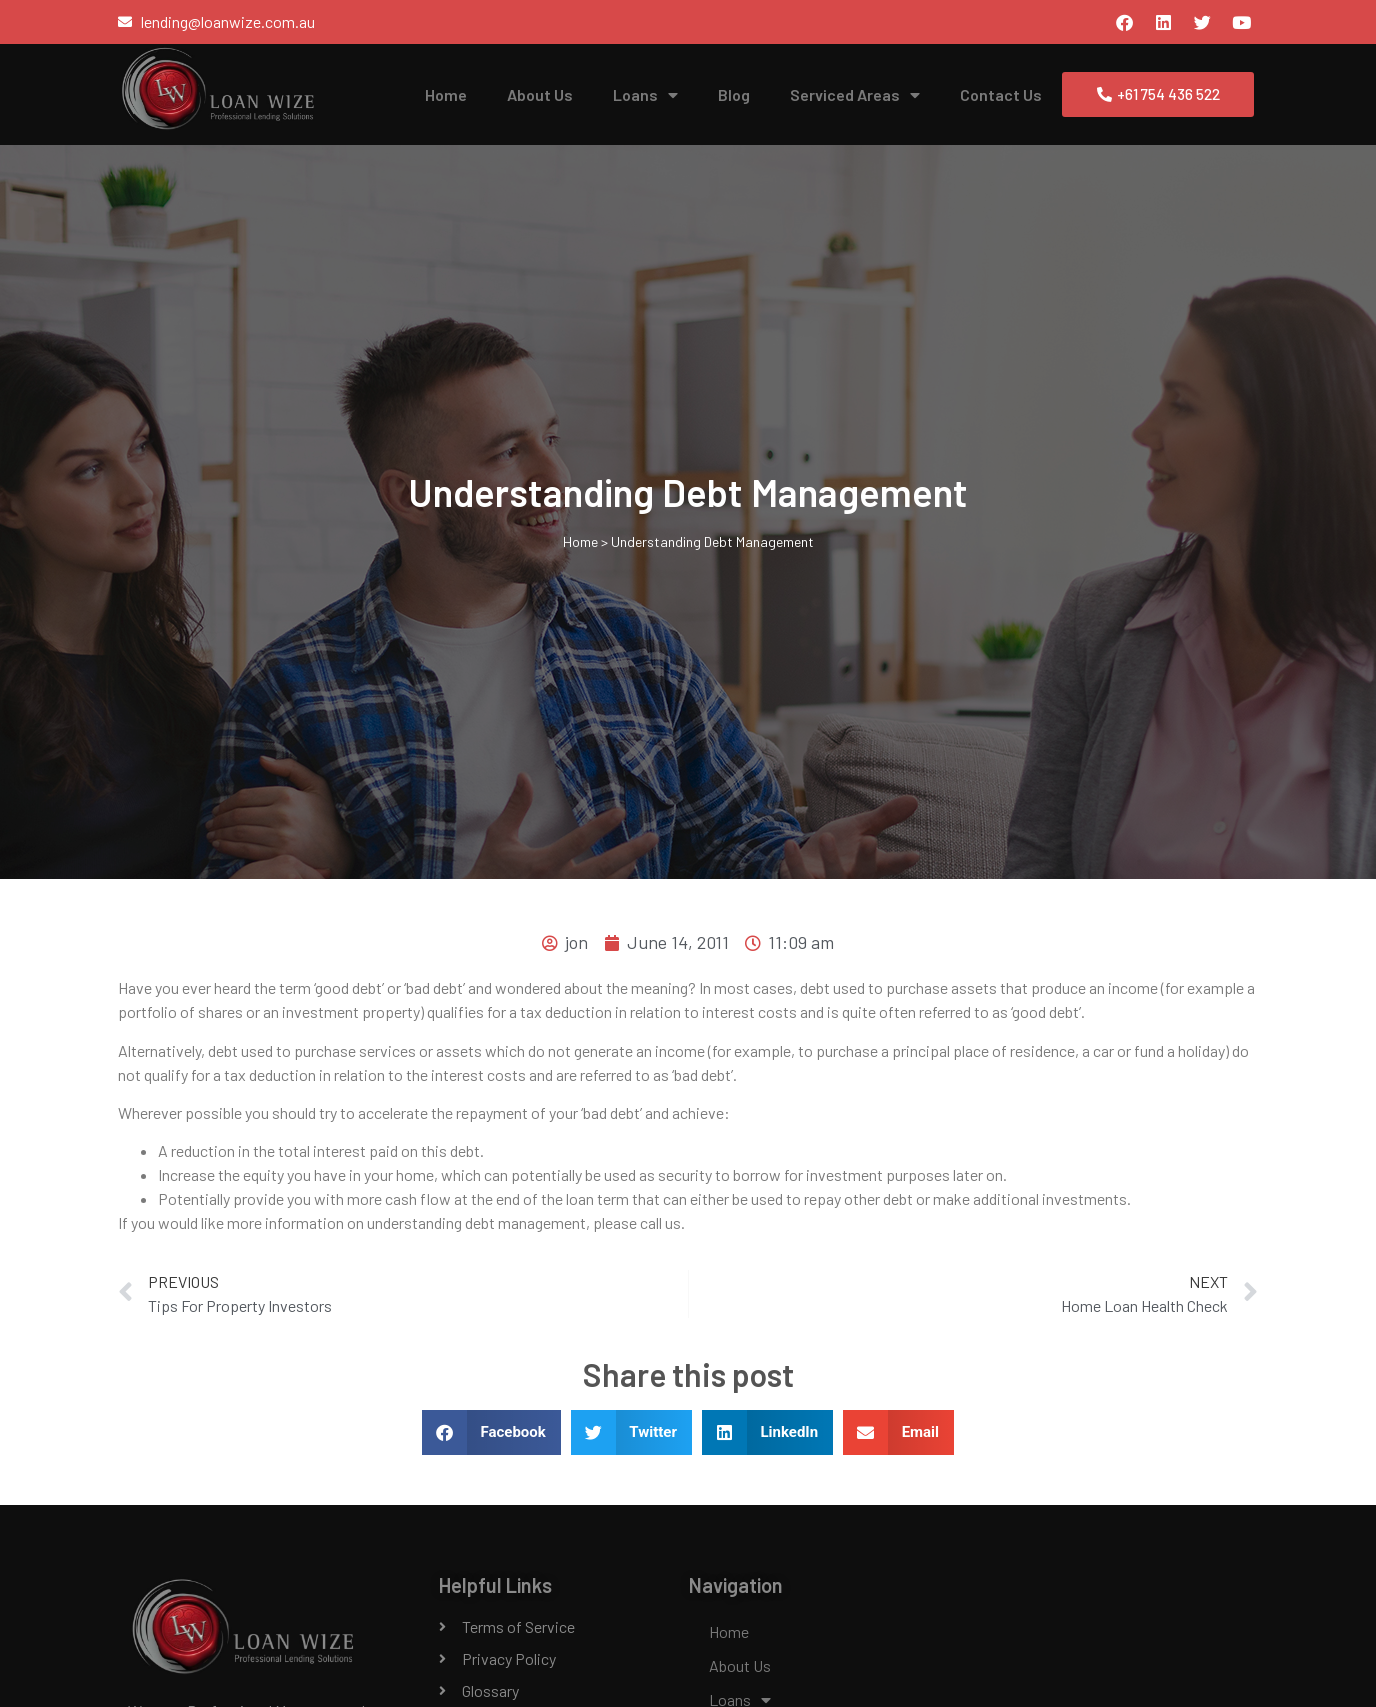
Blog (734, 94)
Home (446, 94)
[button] (491, 1432)
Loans (645, 95)
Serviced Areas (855, 95)
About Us (540, 94)
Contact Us (1001, 94)
